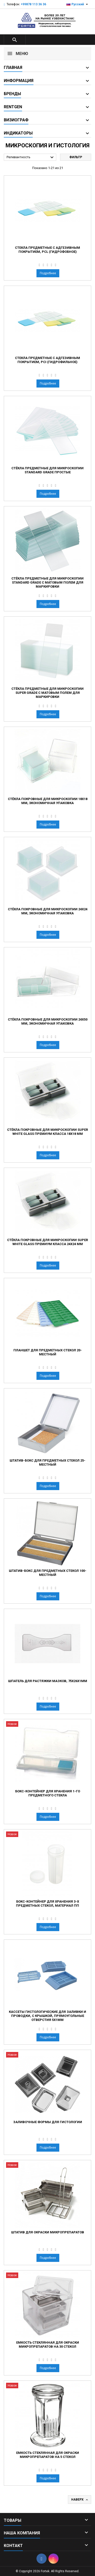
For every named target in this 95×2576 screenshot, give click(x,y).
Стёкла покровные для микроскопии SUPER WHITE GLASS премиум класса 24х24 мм (47, 1242)
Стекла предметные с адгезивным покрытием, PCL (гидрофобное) (47, 250)
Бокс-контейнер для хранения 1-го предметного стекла (47, 1793)
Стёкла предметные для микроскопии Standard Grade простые (47, 470)
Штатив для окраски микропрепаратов (47, 2232)
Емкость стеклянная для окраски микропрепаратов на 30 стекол (47, 2344)
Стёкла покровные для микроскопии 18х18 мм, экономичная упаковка (47, 801)
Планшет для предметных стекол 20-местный (47, 1352)
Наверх (80, 2500)
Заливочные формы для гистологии (47, 2122)
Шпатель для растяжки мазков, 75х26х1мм (47, 1681)
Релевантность (31, 157)
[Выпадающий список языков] (77, 4)
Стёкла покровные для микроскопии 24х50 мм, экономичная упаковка (47, 1021)
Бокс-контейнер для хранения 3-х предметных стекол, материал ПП (47, 1903)
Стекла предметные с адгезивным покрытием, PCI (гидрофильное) (47, 360)
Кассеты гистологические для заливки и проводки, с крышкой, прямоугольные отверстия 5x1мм (47, 2016)
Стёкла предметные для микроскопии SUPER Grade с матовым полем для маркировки (47, 693)
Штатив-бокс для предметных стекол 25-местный (47, 1462)
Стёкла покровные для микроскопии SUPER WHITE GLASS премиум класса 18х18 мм (47, 1132)
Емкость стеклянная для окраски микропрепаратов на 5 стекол (47, 2455)
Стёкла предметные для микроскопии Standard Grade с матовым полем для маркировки (47, 582)
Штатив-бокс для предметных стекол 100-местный (47, 1573)
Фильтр (75, 157)
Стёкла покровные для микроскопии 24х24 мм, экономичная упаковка (47, 911)
